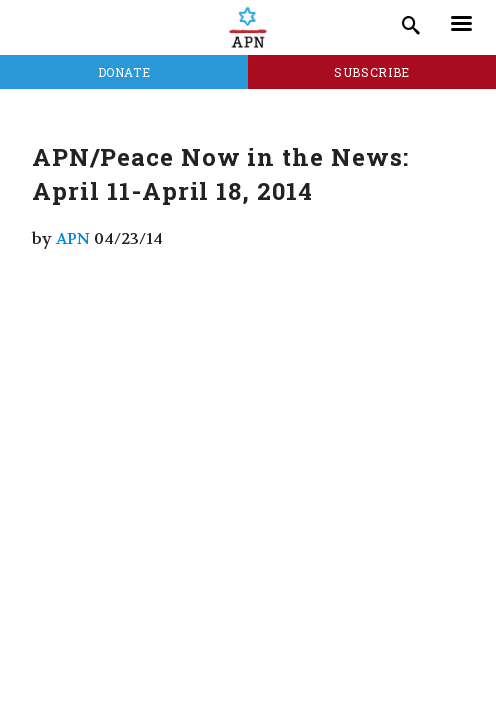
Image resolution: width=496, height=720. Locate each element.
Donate (124, 72)
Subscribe (372, 72)
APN (73, 238)
